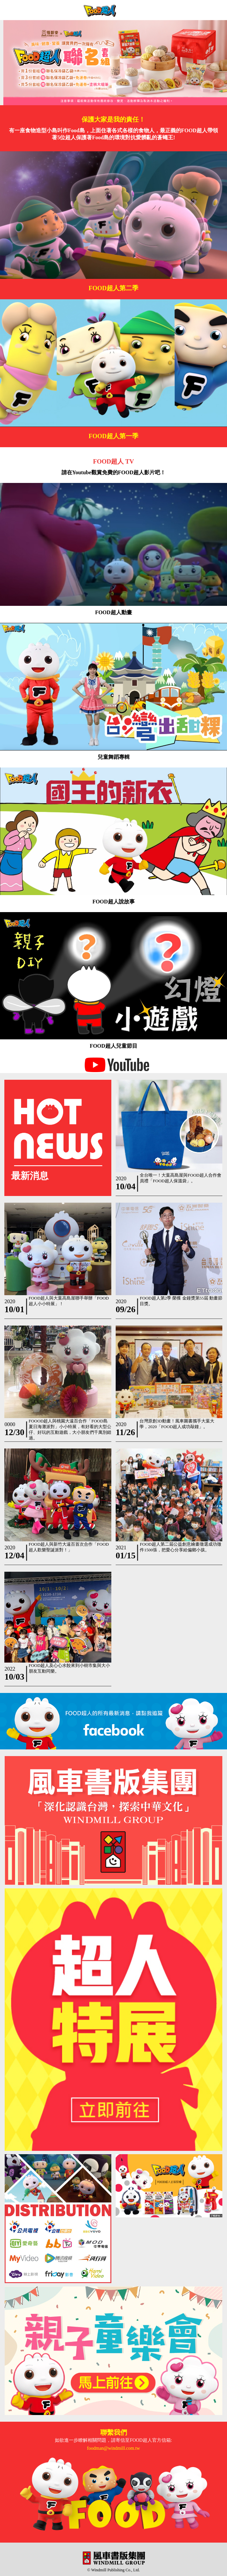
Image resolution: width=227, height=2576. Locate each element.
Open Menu (217, 10)
